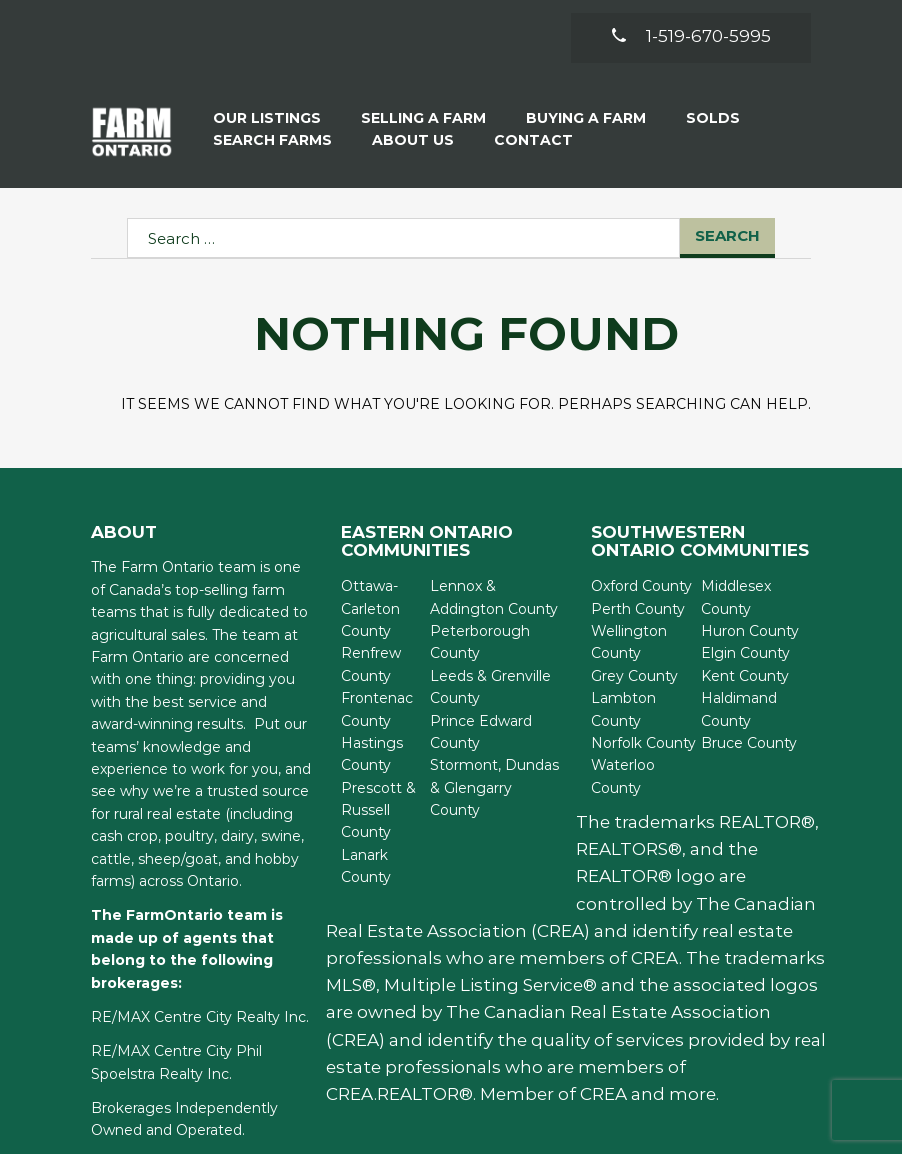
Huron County (750, 631)
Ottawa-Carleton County (370, 608)
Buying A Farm (586, 118)
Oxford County (641, 586)
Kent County (745, 676)
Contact (533, 140)
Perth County (638, 609)
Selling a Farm (423, 118)
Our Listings (267, 118)
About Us (413, 140)
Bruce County (749, 743)
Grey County (634, 676)
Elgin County (745, 653)
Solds (713, 118)
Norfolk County (643, 743)
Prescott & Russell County (378, 810)
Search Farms (272, 140)
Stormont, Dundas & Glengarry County (494, 787)
